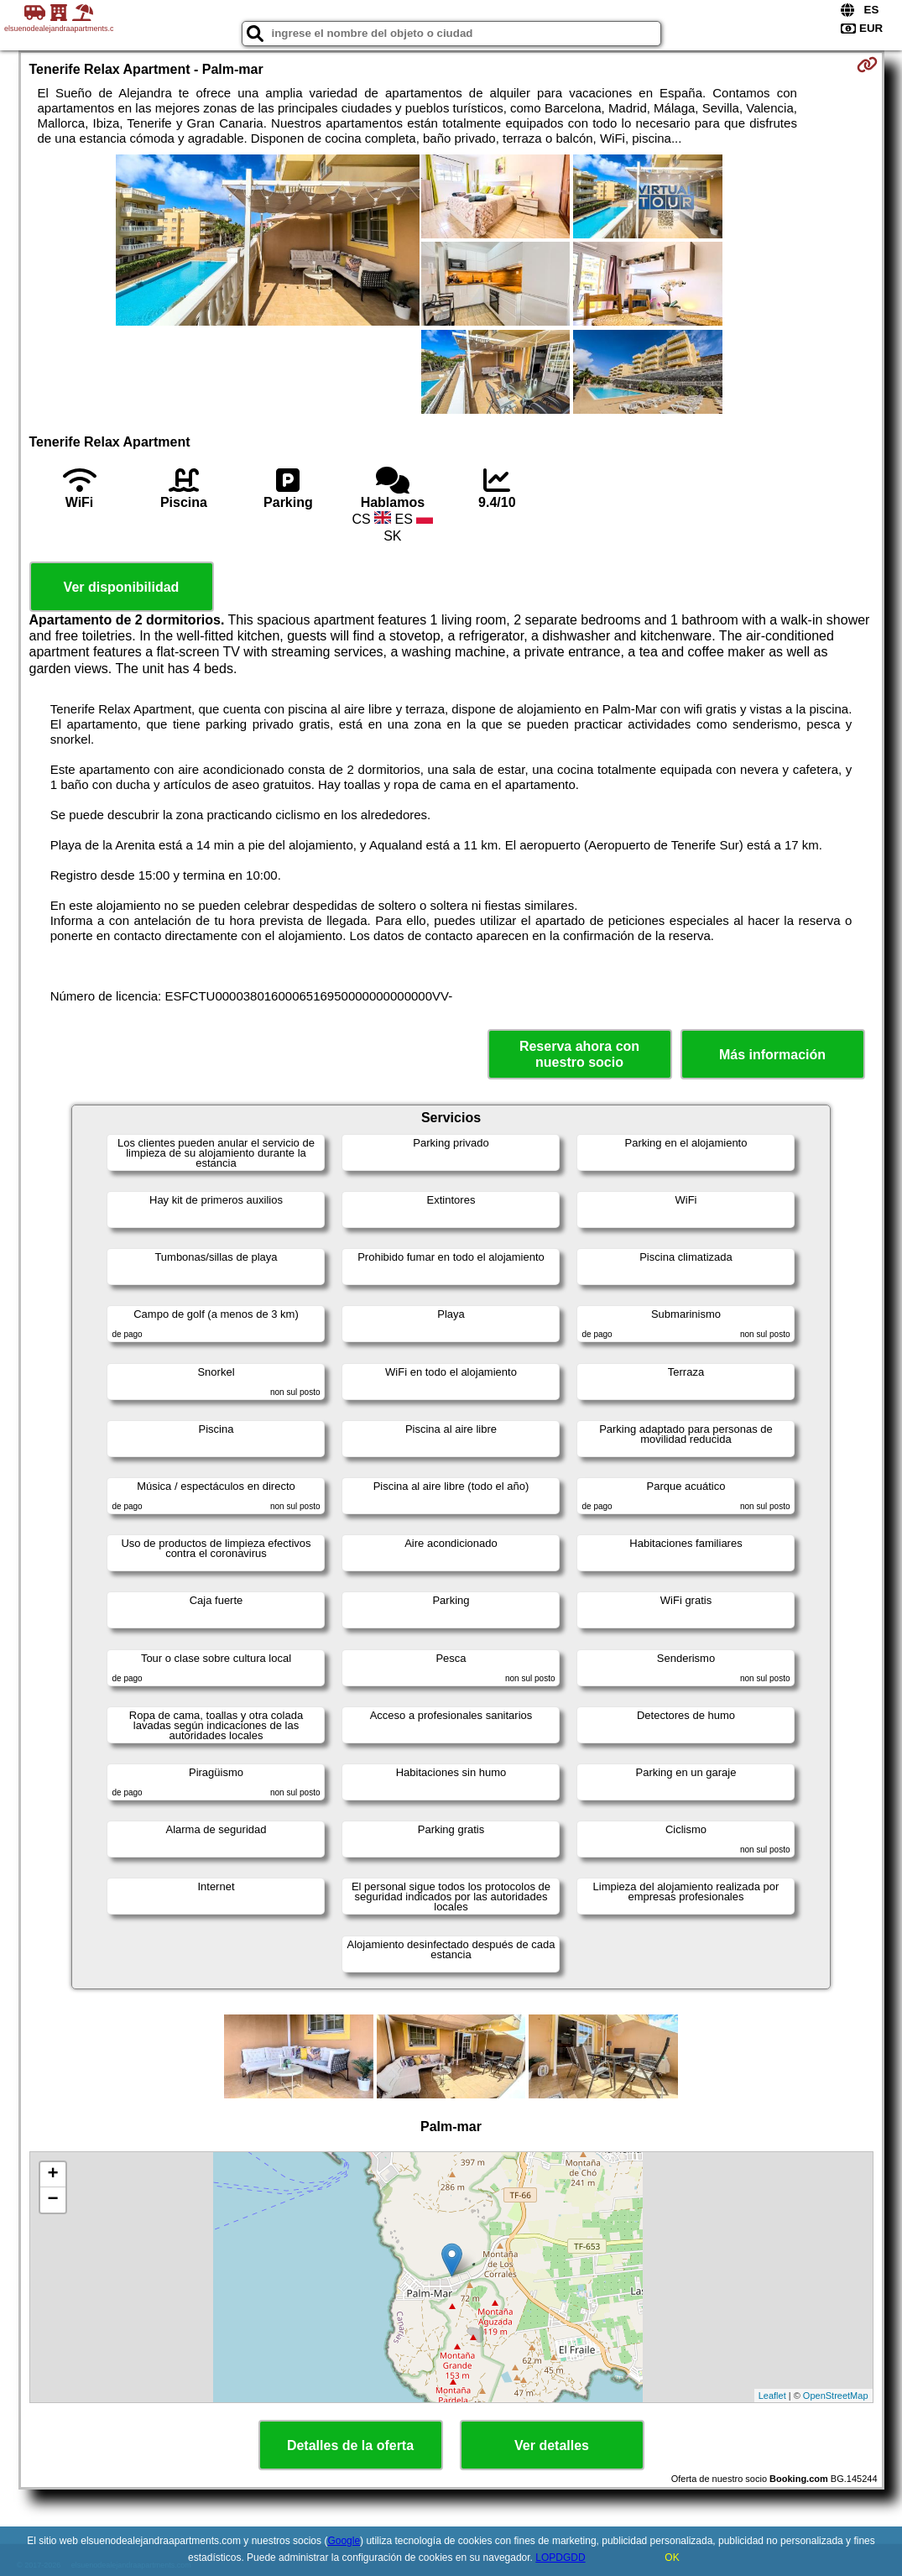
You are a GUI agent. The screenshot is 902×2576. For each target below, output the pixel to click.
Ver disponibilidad (122, 587)
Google (343, 2541)
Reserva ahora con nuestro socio (579, 1054)
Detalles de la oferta (350, 2445)
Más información (772, 1055)
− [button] (52, 2200)
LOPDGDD (560, 2557)
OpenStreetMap (835, 2396)
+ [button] (52, 2174)
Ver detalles (551, 2445)
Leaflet (772, 2396)
